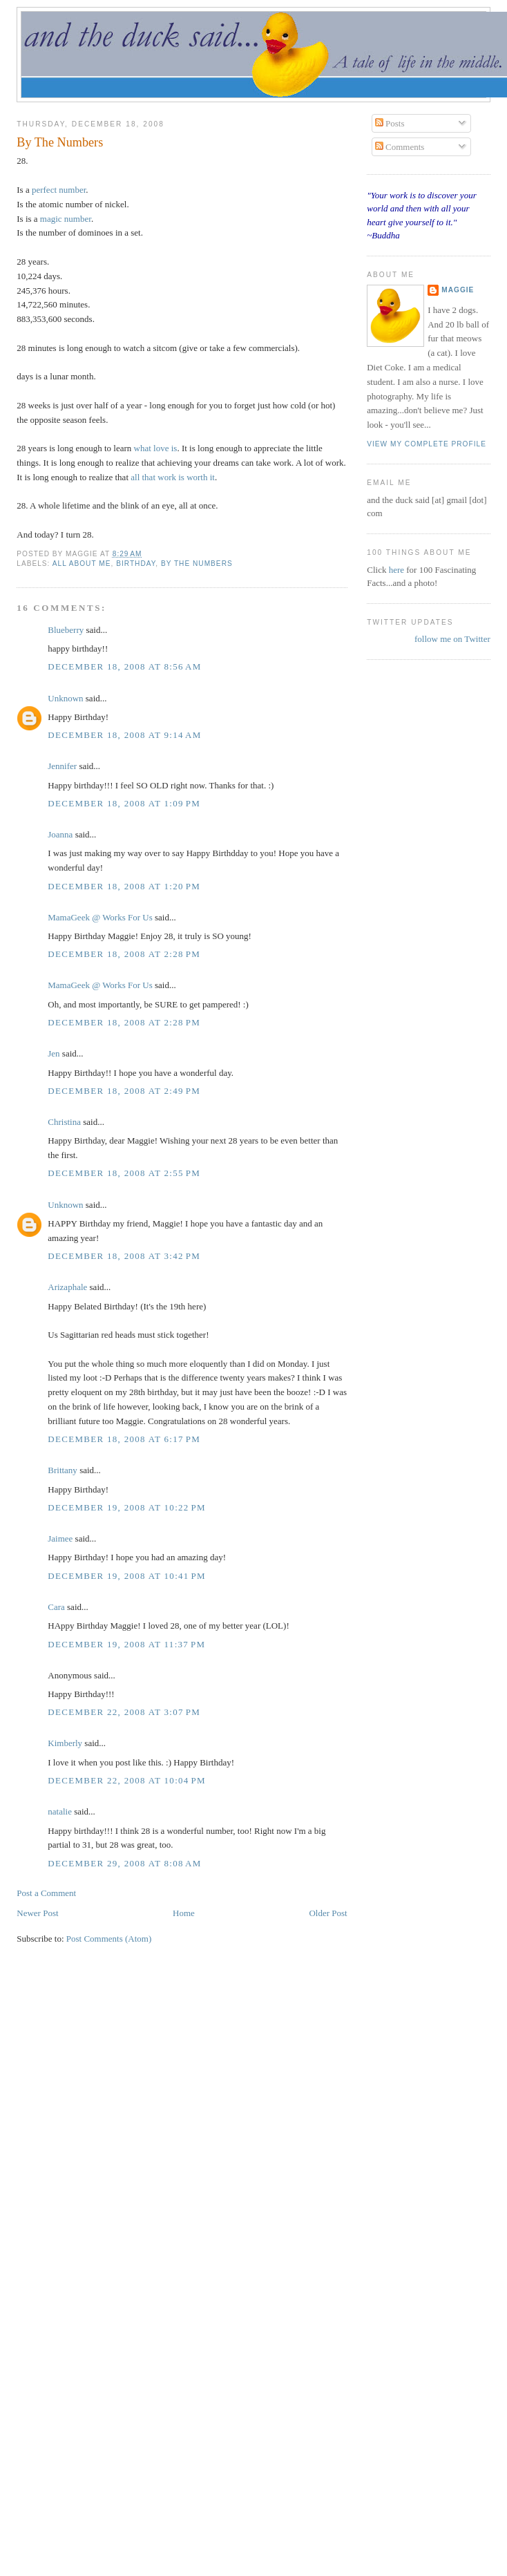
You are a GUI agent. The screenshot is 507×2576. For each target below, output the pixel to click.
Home (184, 1913)
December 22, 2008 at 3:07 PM (124, 1712)
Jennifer (63, 766)
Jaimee (60, 1538)
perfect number (59, 189)
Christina (64, 1122)
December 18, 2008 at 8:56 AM (124, 666)
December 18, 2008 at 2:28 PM (124, 954)
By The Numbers (60, 142)
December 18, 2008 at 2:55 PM (124, 1173)
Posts (390, 123)
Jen (53, 1053)
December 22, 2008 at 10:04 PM (127, 1780)
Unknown (65, 698)
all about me (81, 563)
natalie (60, 1811)
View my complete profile (426, 444)
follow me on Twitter (452, 639)
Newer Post (37, 1913)
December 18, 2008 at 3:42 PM (124, 1256)
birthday (135, 563)
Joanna (60, 834)
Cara (56, 1607)
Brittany (62, 1470)
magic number (65, 219)
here (398, 570)
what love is (156, 448)
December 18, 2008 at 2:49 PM (124, 1091)
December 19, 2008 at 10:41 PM (127, 1576)
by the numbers (197, 563)
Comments (400, 147)
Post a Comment (46, 1893)
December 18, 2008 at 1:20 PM (124, 886)
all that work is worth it (173, 477)
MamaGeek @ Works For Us (100, 917)
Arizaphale (67, 1287)
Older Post (328, 1913)
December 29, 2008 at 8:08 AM (124, 1863)
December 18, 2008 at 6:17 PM (124, 1439)
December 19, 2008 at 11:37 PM (126, 1644)
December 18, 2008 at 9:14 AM (124, 735)
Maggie (457, 290)
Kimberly (65, 1743)
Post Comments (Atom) (109, 1938)
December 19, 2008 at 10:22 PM (127, 1507)
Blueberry (66, 630)
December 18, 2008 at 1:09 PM (124, 803)
